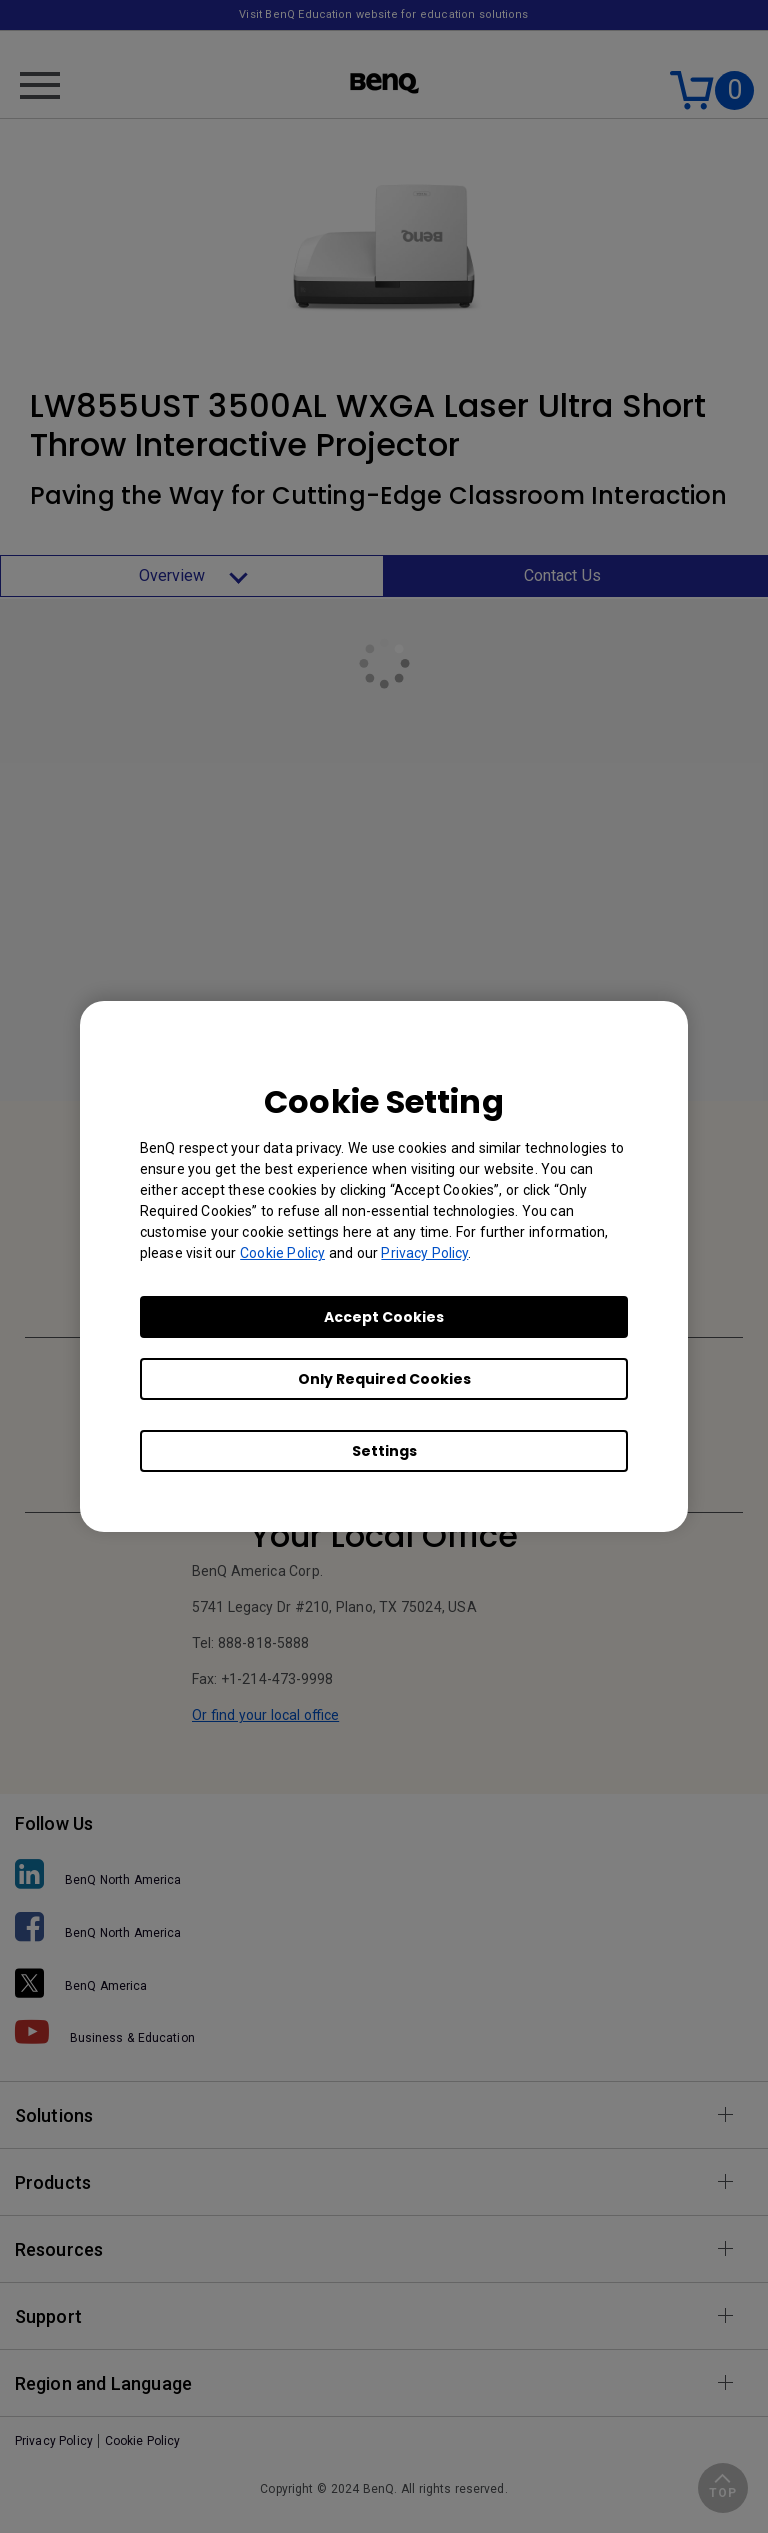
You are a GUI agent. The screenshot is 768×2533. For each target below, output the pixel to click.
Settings (384, 1451)
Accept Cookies (384, 1317)
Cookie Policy (282, 1253)
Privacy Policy (424, 1253)
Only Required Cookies (384, 1379)
